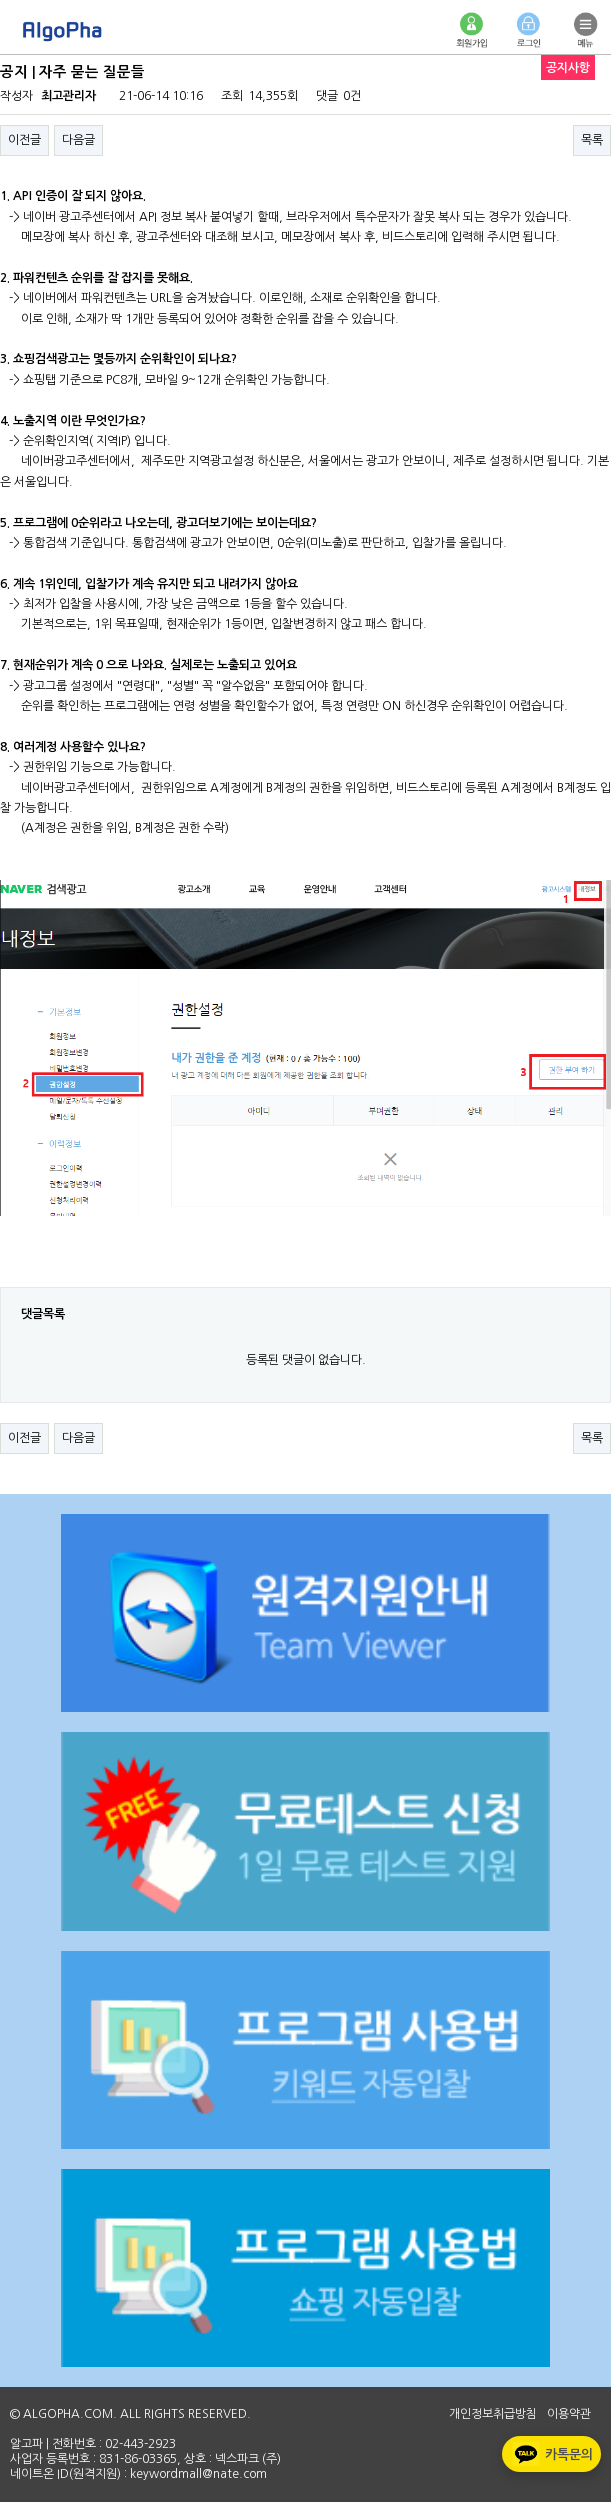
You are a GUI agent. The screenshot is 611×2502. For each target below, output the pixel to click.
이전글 (24, 140)
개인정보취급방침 (493, 2414)
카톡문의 (550, 2454)
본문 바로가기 (0, 0)
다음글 (78, 140)
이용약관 (569, 2414)
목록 (592, 140)
